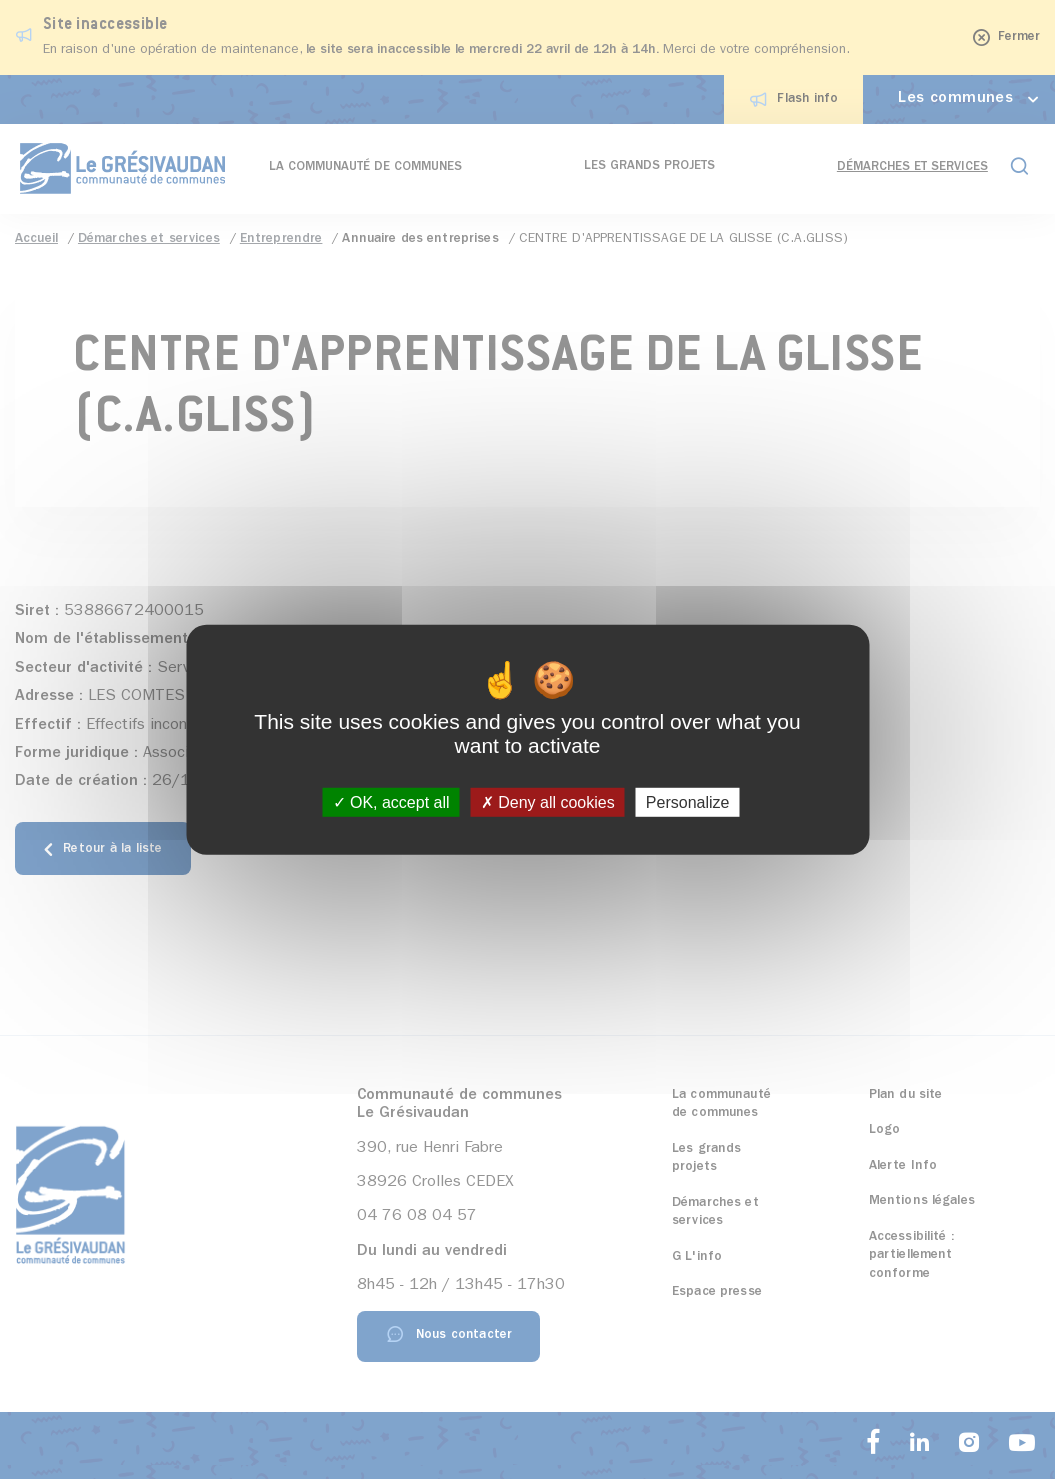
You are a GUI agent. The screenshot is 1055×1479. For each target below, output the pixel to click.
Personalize (688, 802)
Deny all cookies (548, 802)
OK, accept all (391, 802)
